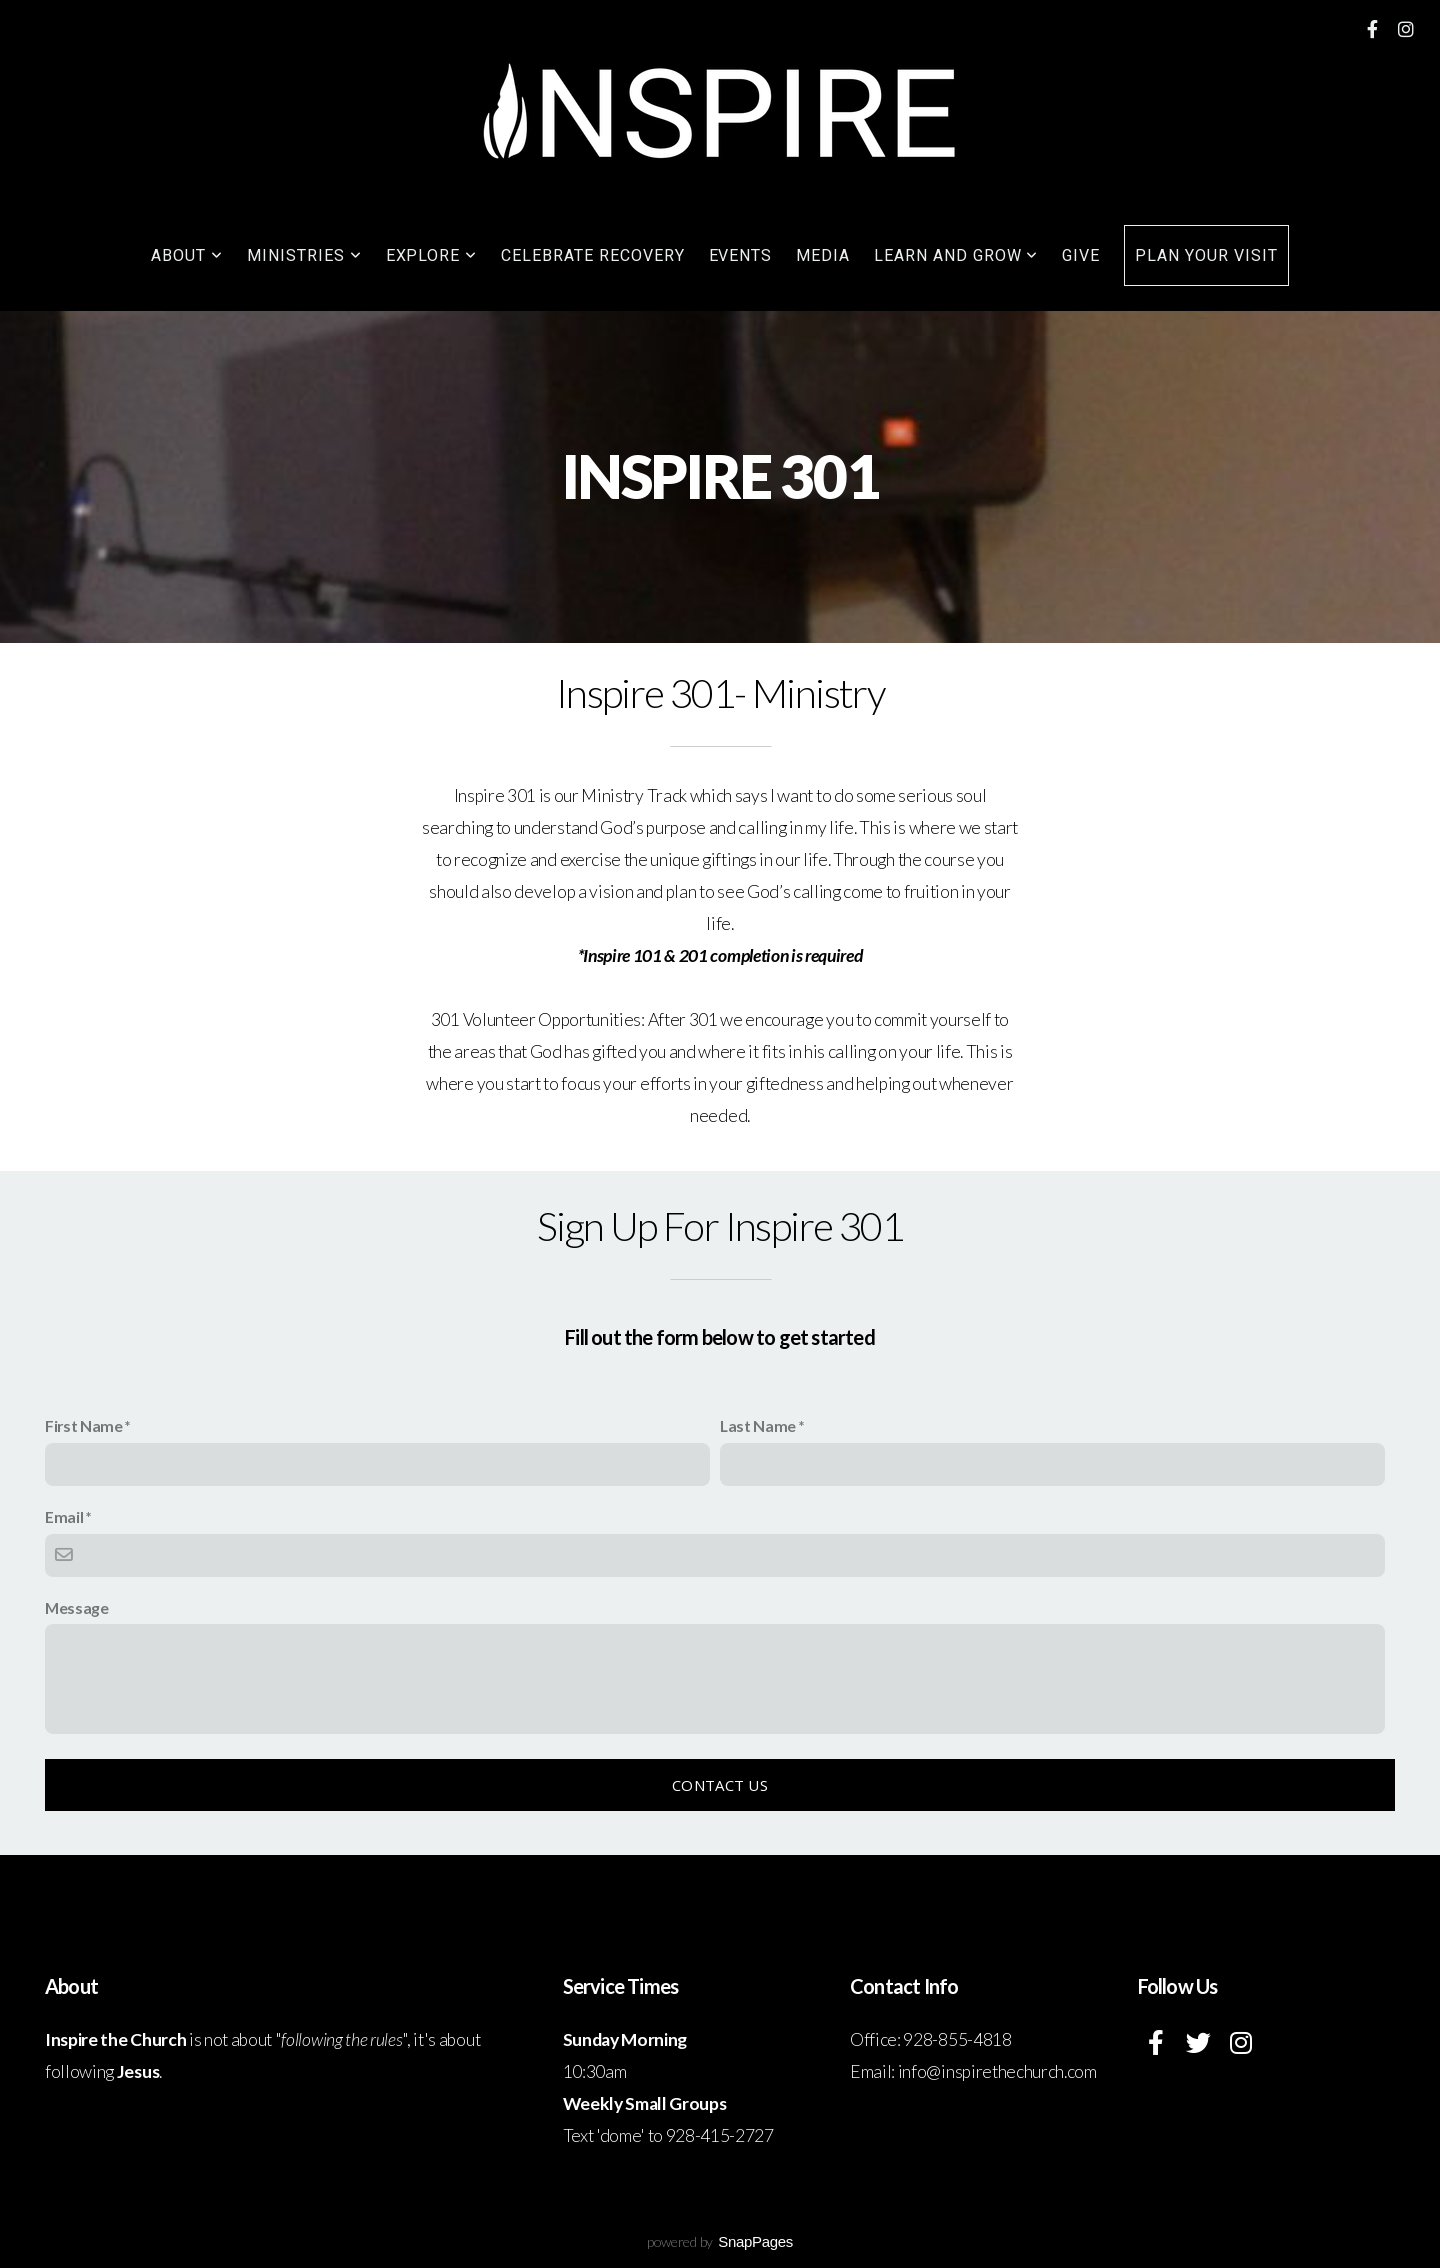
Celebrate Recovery (592, 255)
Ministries (304, 255)
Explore (432, 255)
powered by (720, 2241)
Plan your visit (1206, 255)
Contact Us (720, 1785)
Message (77, 1607)
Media (823, 255)
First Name (84, 1425)
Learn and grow (956, 255)
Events (741, 255)
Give (1081, 255)
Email (64, 1516)
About (187, 255)
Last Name (758, 1425)
